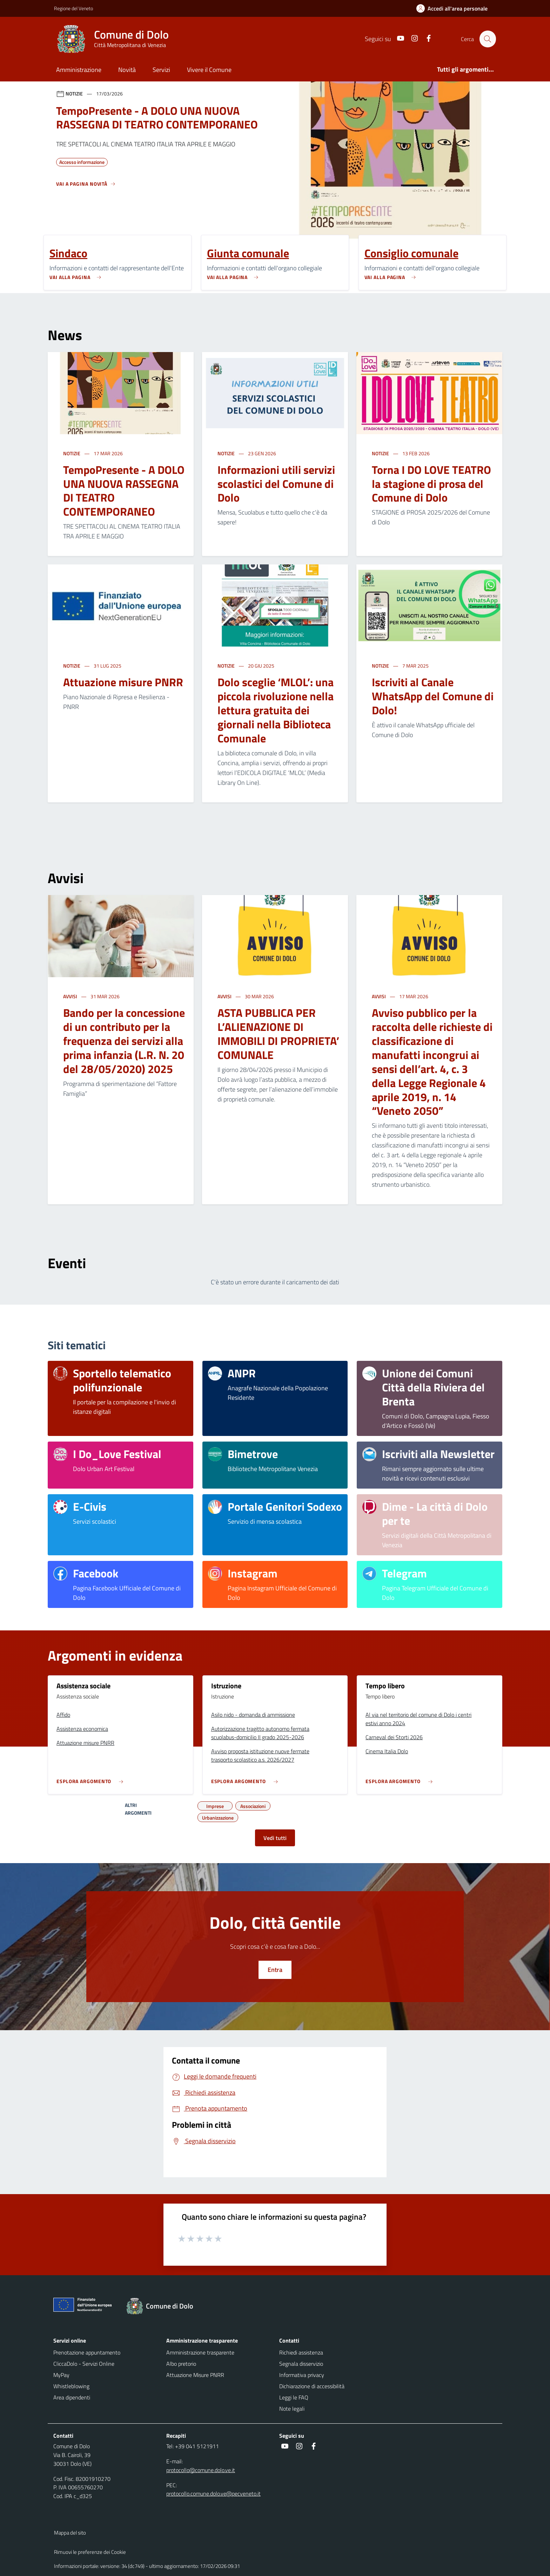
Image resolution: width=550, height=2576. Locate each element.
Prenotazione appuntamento (86, 2352)
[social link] (397, 39)
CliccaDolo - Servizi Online (83, 2363)
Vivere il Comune (209, 69)
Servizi (161, 69)
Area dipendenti (71, 2397)
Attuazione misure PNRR (123, 682)
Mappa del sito (70, 2533)
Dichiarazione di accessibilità (311, 2386)
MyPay (61, 2375)
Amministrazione (78, 69)
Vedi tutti (275, 1838)
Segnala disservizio (301, 2363)
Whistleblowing (71, 2386)
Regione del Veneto (73, 8)
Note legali (291, 2408)
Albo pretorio (181, 2363)
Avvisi (70, 996)
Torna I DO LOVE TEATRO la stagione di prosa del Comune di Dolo (431, 483)
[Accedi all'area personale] (455, 8)
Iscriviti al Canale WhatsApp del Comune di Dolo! (433, 696)
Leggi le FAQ (293, 2397)
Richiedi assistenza (301, 2352)
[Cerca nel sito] (487, 39)
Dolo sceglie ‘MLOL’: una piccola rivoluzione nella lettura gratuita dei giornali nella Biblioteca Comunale (275, 710)
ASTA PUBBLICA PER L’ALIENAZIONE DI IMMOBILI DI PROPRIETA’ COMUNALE (278, 1033)
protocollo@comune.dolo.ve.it (200, 2470)
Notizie (72, 453)
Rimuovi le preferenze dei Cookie (90, 2552)
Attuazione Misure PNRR (195, 2375)
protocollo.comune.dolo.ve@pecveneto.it (213, 2493)
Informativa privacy (301, 2375)
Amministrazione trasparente (200, 2352)
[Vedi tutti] (86, 187)
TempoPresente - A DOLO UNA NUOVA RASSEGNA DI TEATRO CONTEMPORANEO (124, 490)
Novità (127, 69)
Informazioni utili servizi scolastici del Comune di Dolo (276, 483)
